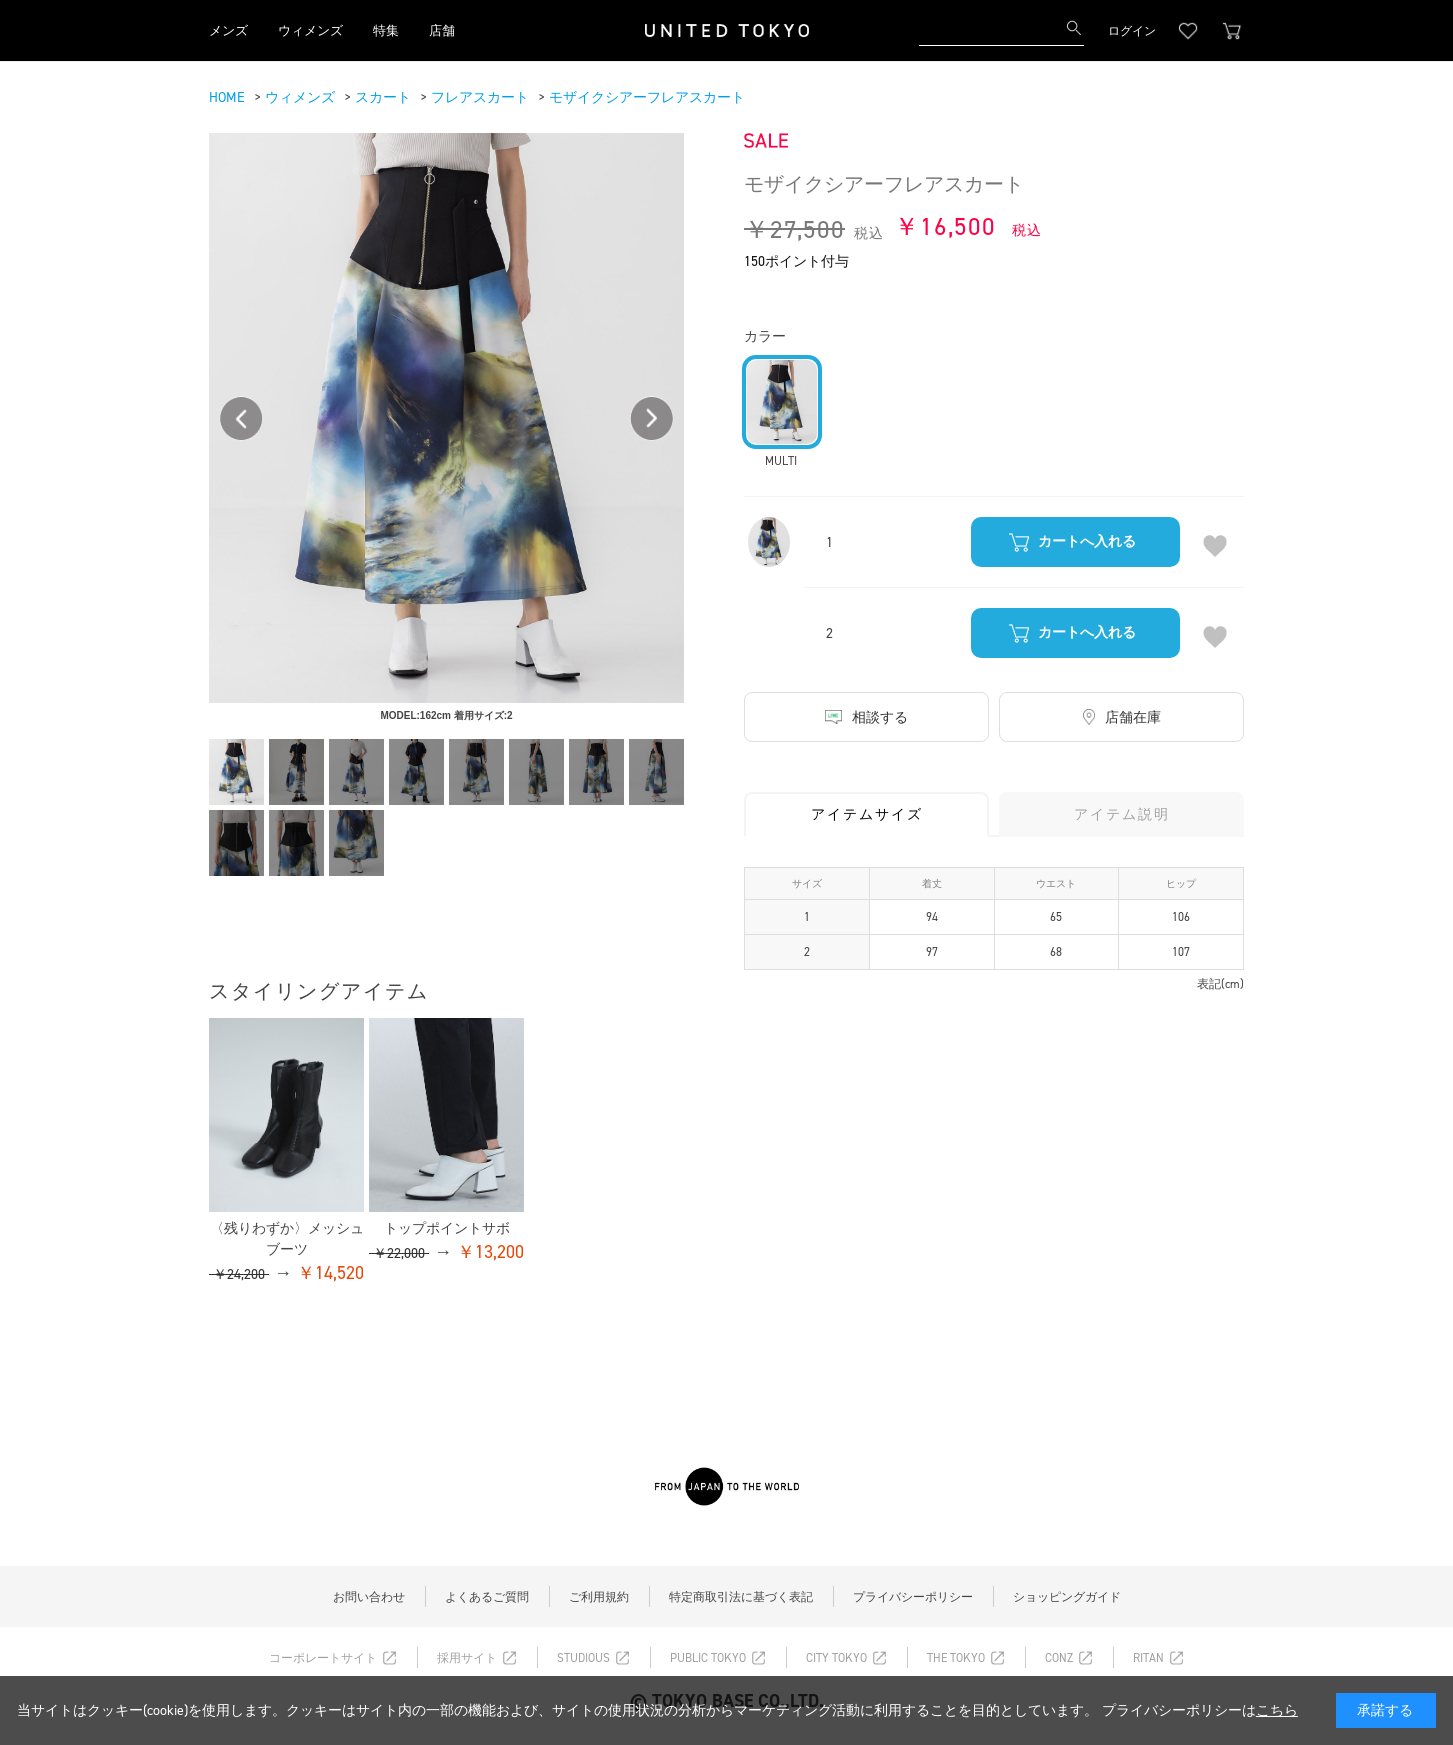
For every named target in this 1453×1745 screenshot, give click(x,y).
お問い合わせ (369, 1597)
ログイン (1132, 31)
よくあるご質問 (487, 1597)
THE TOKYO (956, 1658)
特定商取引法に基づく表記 (741, 1597)
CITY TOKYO (836, 1658)
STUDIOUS (583, 1658)
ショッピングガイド (1067, 1597)
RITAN (1148, 1658)
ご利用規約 (599, 1597)
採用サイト (467, 1658)
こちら (1277, 1710)
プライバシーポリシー (913, 1597)
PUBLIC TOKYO (708, 1658)
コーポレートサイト (323, 1658)
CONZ (1059, 1658)
